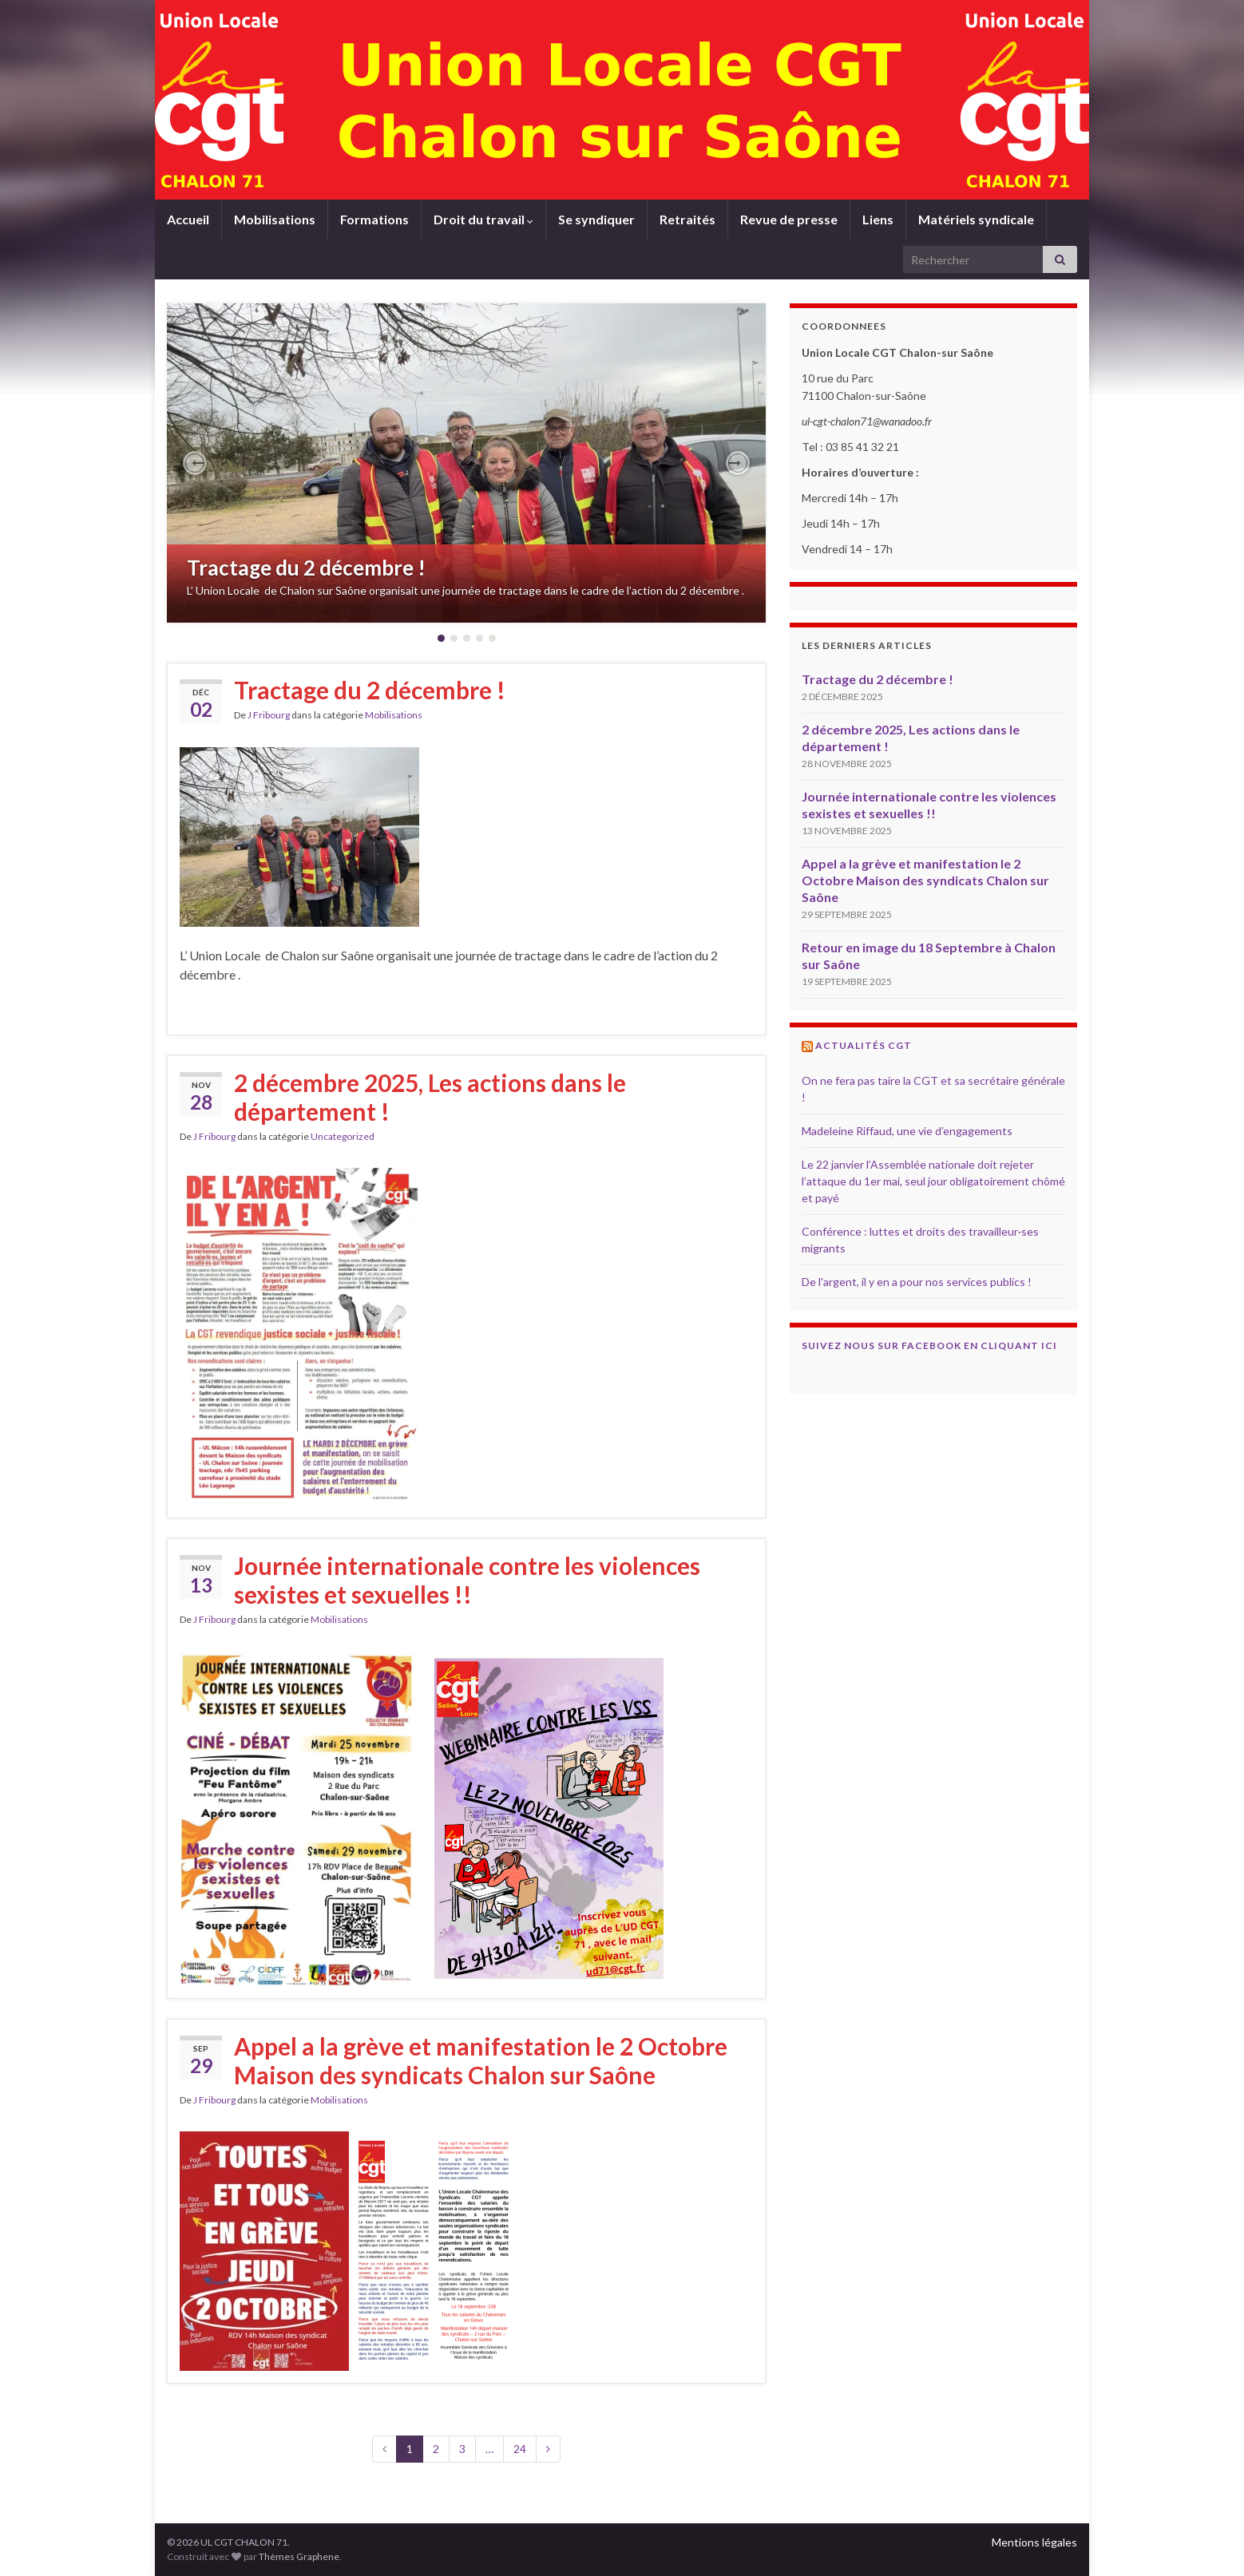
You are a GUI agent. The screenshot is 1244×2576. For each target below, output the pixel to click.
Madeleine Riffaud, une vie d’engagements (907, 1131)
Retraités (687, 219)
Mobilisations (274, 219)
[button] (195, 463)
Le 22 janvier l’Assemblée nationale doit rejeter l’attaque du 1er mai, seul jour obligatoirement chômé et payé (933, 1181)
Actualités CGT (863, 1045)
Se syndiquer (596, 219)
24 (519, 2448)
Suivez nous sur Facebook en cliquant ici (929, 1345)
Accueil (188, 219)
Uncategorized (342, 1136)
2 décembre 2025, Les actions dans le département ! (430, 1097)
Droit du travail (483, 219)
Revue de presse (789, 219)
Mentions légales (1034, 2542)
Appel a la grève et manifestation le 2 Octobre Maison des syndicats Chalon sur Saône (480, 2060)
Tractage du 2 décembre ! (306, 567)
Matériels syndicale (976, 219)
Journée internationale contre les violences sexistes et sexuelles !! (467, 1580)
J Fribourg (269, 715)
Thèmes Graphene (299, 2556)
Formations (374, 219)
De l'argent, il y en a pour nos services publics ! (917, 1281)
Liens (877, 219)
